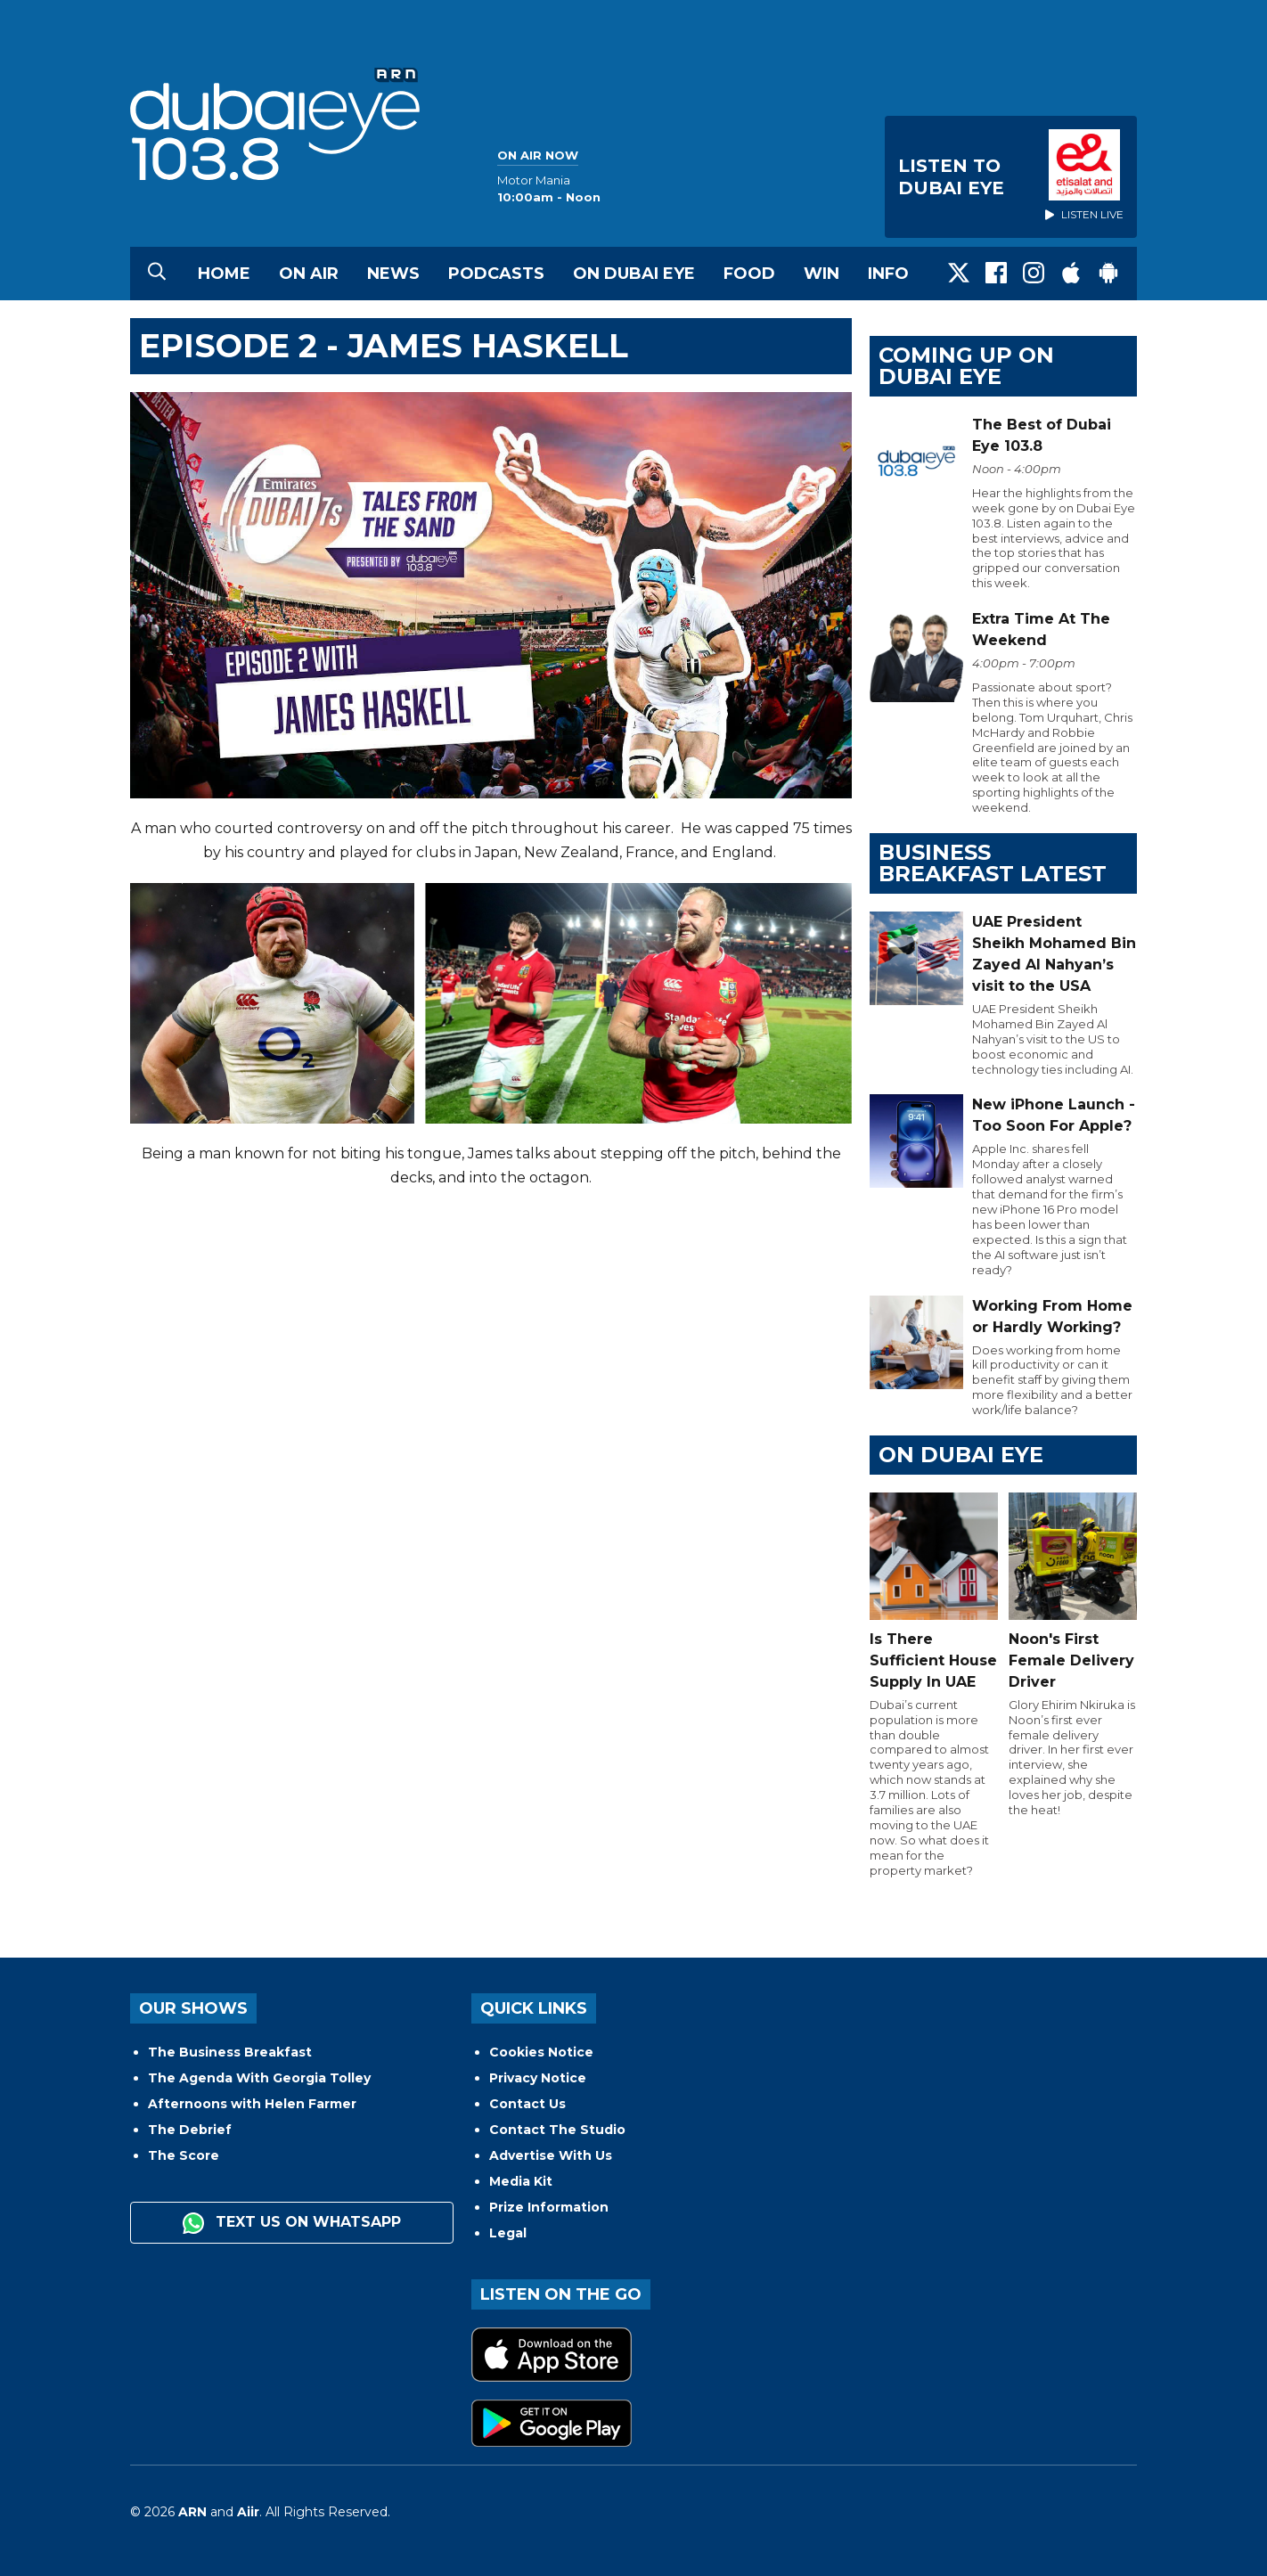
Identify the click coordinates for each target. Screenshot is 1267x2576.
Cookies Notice (541, 2052)
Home (224, 273)
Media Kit (520, 2181)
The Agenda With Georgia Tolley (259, 2078)
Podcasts (496, 273)
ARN (192, 2512)
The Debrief (190, 2130)
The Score (183, 2155)
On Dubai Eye (634, 273)
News (393, 273)
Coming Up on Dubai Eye (966, 365)
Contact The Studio (557, 2130)
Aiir (248, 2512)
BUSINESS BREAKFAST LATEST (993, 863)
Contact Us (527, 2104)
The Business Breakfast (230, 2052)
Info (888, 273)
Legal (508, 2233)
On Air (309, 273)
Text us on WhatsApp (292, 2223)
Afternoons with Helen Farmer (252, 2104)
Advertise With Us (550, 2155)
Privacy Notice (537, 2078)
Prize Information (549, 2207)
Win (821, 273)
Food (749, 273)
